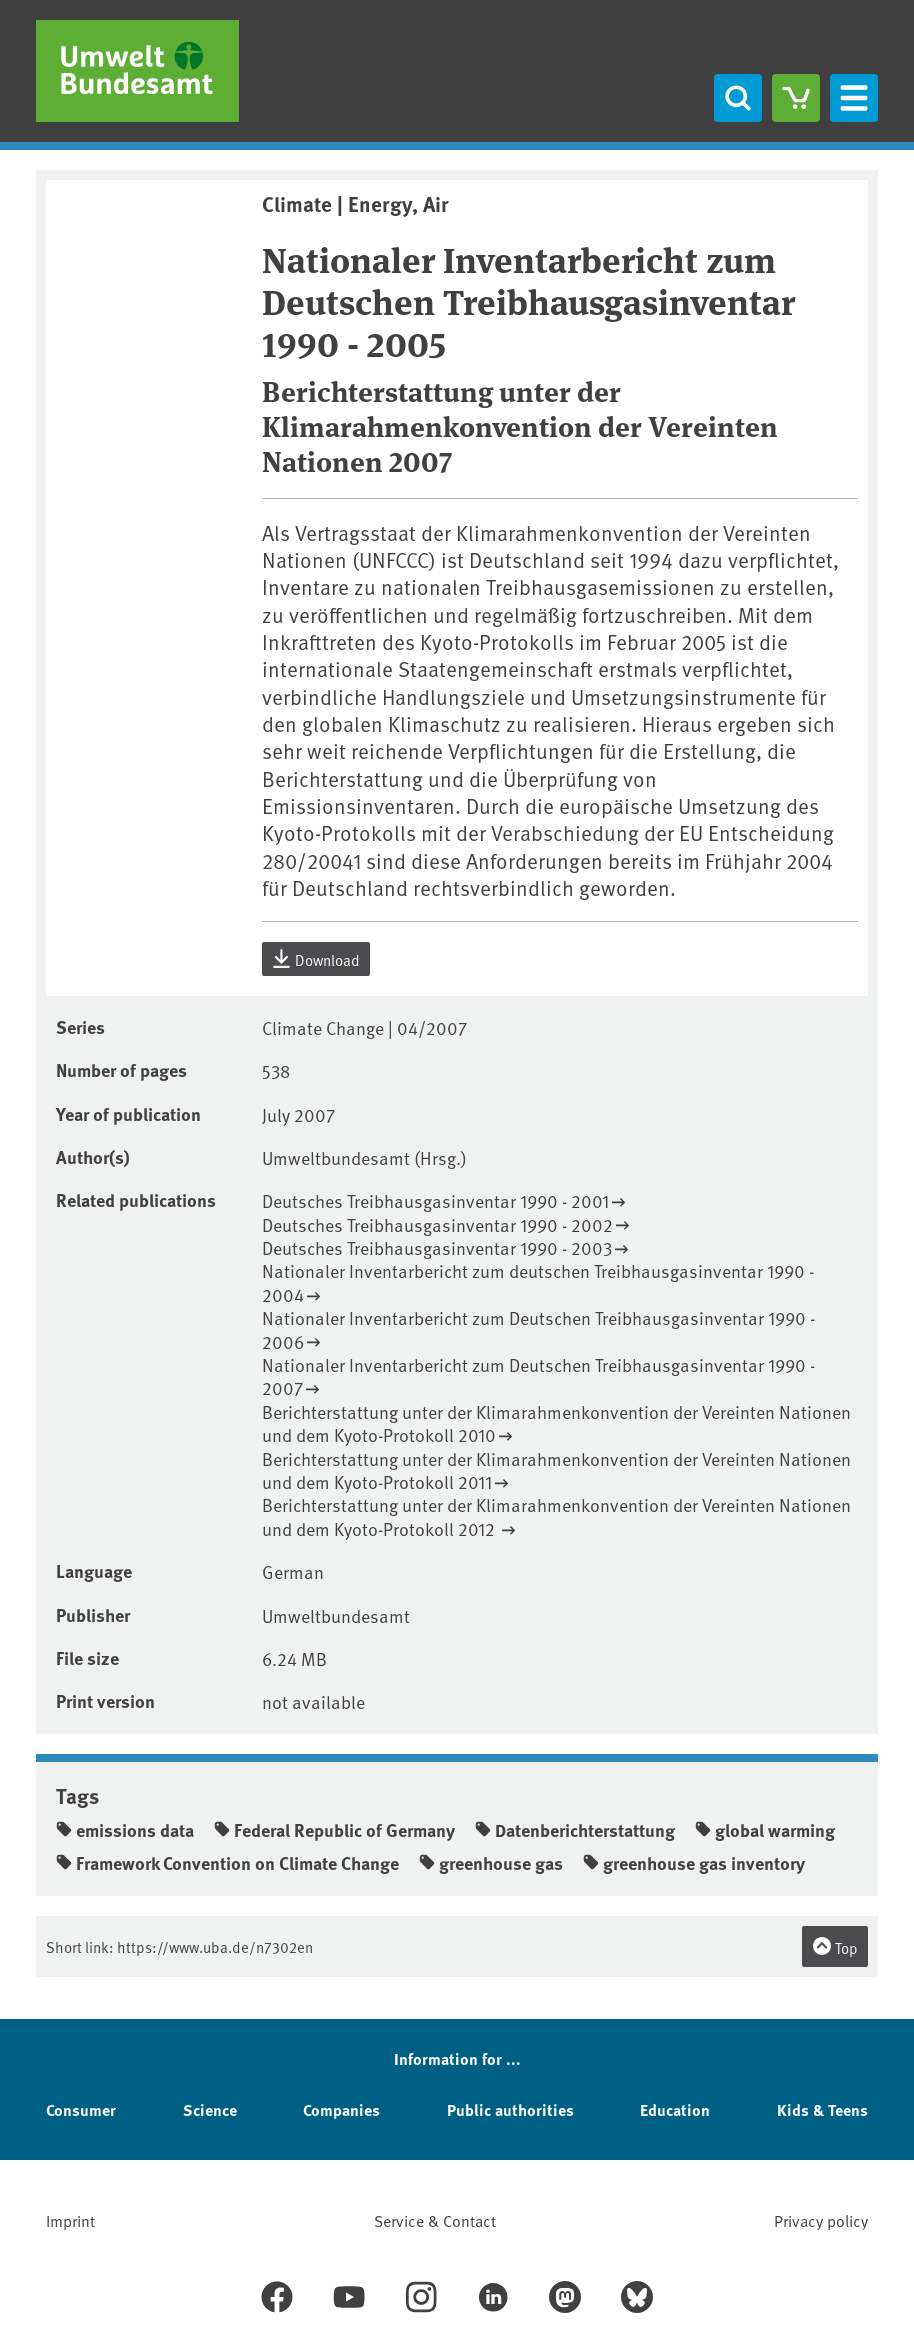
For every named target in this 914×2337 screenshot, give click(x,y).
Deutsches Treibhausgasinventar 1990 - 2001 (435, 1200)
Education (675, 2109)
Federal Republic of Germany (334, 1830)
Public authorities (510, 2109)
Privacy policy (821, 2220)
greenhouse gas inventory (694, 1863)
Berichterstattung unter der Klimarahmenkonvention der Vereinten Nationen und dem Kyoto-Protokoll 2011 (556, 1470)
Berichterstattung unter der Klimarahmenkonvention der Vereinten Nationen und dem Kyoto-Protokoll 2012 (556, 1516)
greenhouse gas (491, 1863)
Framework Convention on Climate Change (227, 1863)
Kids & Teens (822, 2109)
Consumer (81, 2109)
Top (835, 1947)
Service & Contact (435, 2220)
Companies (341, 2109)
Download (316, 959)
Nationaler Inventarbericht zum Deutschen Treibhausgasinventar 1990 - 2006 (538, 1329)
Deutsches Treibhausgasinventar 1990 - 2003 (437, 1247)
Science (210, 2109)
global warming (765, 1830)
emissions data (125, 1830)
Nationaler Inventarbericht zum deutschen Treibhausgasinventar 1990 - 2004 (538, 1282)
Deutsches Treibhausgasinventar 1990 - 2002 (437, 1224)
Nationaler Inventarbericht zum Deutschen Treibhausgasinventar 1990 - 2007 (538, 1376)
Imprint (70, 2220)
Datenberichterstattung (575, 1830)
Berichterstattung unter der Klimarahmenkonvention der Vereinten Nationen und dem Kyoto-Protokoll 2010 (556, 1423)
